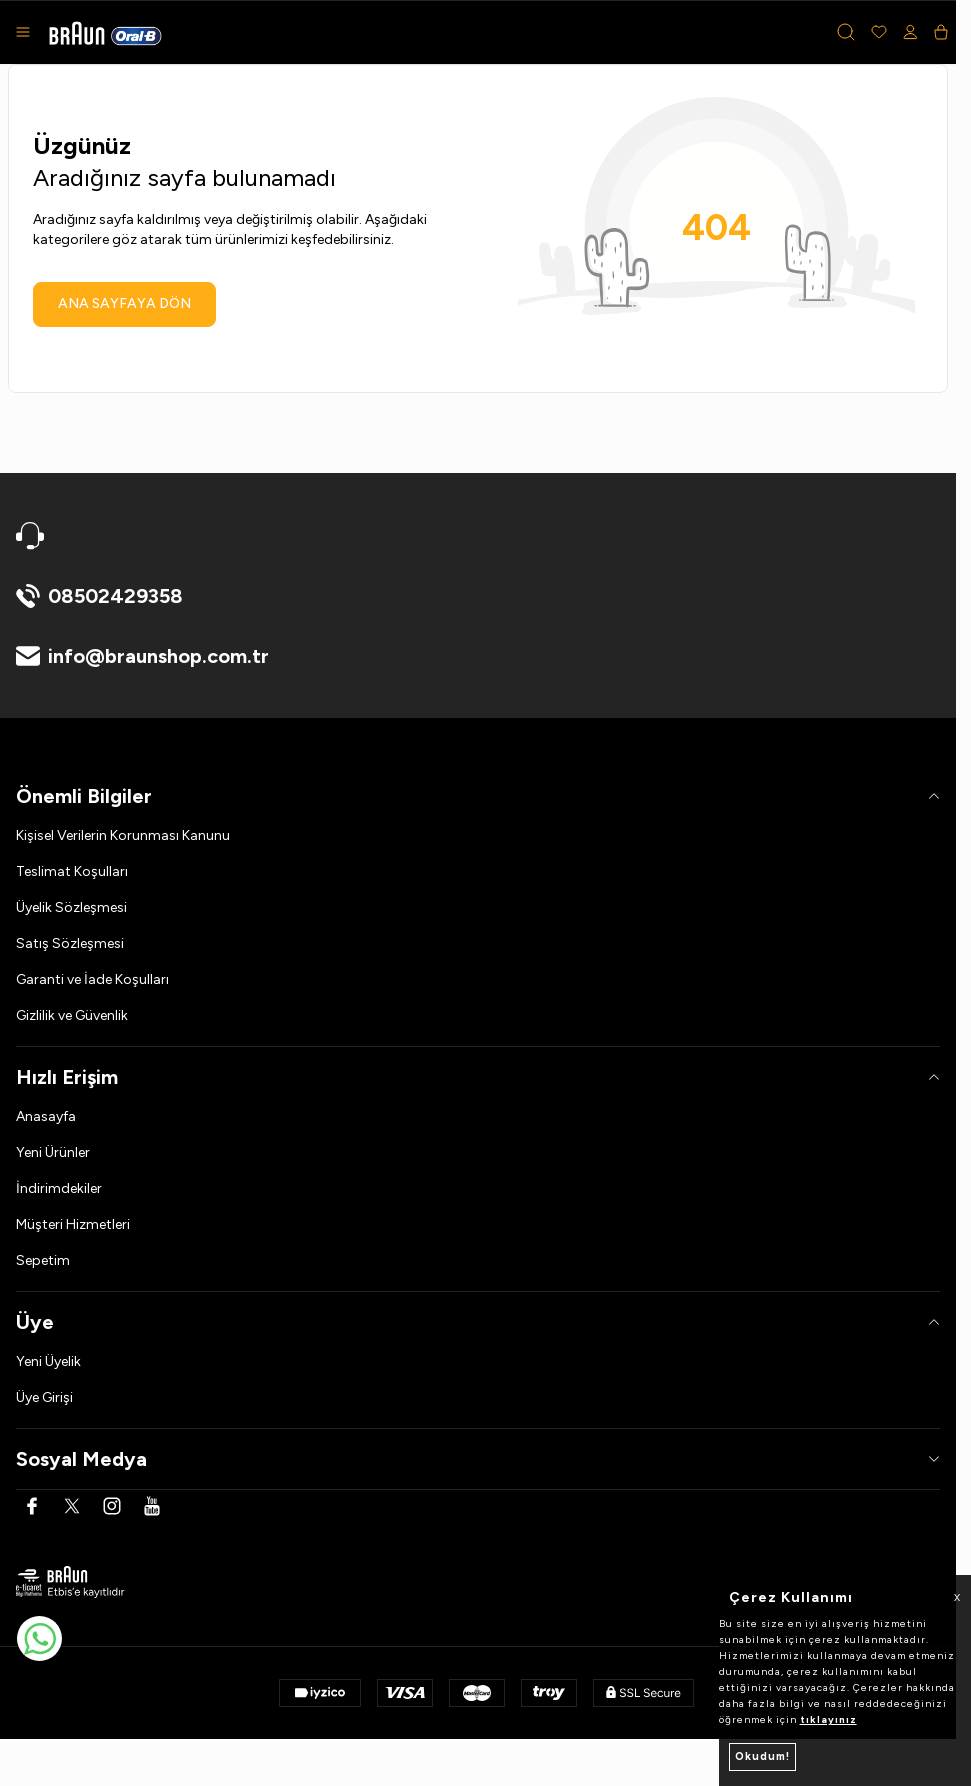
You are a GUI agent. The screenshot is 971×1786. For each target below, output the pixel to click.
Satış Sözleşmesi (70, 943)
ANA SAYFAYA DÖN (124, 303)
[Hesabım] (910, 32)
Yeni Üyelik (48, 1361)
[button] (846, 32)
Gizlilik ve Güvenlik (72, 1015)
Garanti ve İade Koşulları (92, 979)
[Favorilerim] (879, 32)
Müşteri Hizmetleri (73, 1224)
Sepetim (43, 1260)
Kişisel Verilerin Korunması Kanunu (123, 835)
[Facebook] (32, 1506)
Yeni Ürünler (53, 1152)
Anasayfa (46, 1116)
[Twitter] (72, 1506)
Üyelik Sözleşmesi (71, 907)
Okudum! (762, 1756)
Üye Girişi (44, 1397)
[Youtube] (152, 1506)
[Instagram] (112, 1506)
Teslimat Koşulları (72, 871)
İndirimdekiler (59, 1188)
